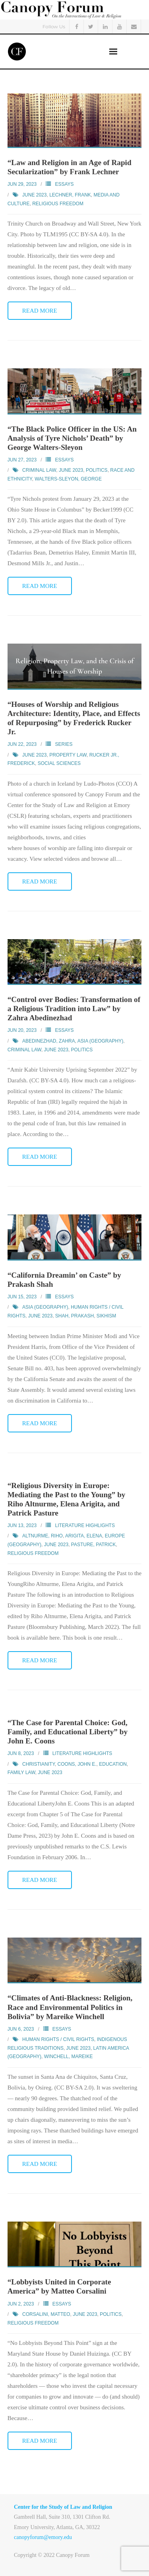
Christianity (38, 1764)
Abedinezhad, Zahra (48, 1041)
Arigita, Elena (83, 1536)
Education (113, 1764)
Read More (39, 310)
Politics (97, 470)
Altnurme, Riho (42, 1536)
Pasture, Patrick (93, 1544)
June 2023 (34, 195)
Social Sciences (59, 763)
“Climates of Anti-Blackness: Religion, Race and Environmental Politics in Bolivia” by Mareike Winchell (70, 2007)
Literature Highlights (84, 1525)
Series (63, 744)
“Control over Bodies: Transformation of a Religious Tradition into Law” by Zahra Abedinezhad (74, 1008)
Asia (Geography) (100, 1041)
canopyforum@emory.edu (43, 2537)
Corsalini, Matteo (46, 2314)
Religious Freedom (57, 203)
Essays (64, 184)
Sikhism (106, 1316)
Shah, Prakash (74, 1316)
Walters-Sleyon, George (68, 479)
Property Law (68, 755)
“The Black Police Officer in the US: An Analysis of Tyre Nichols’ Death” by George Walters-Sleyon (72, 438)
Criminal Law (39, 470)
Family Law (21, 1772)
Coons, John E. (77, 1764)
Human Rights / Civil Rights (58, 2039)
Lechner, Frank (70, 195)
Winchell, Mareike (68, 2056)
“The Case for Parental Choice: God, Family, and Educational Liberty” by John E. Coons (68, 1731)
